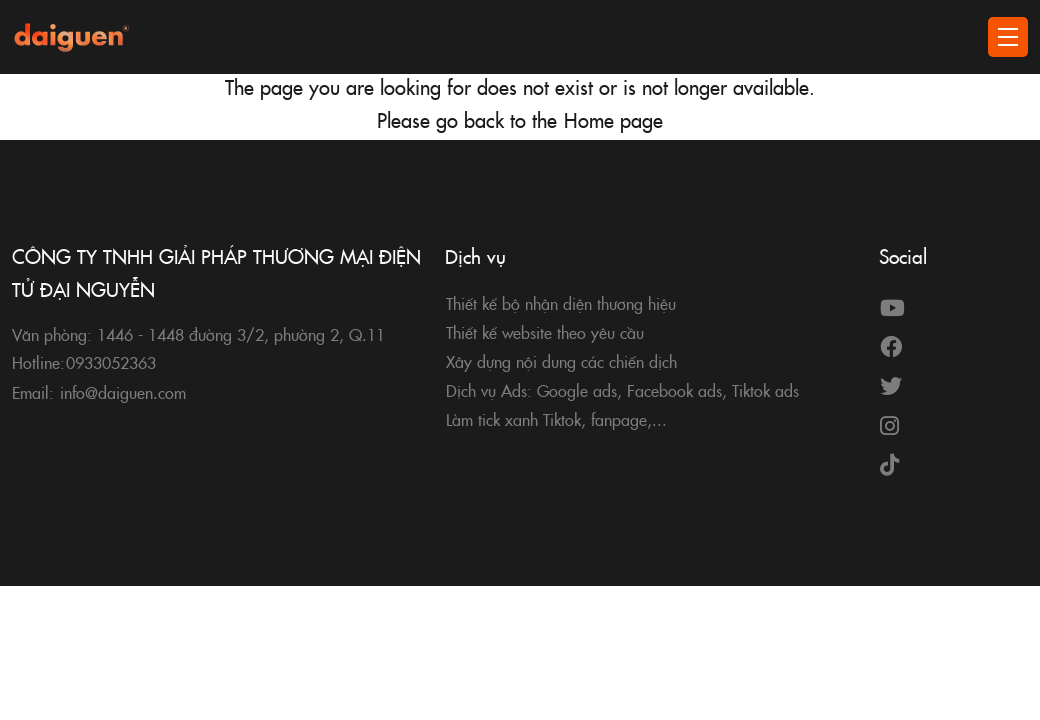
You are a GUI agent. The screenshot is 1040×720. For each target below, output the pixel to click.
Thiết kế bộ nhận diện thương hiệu (561, 303)
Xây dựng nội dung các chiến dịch (561, 361)
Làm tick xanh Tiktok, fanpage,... (556, 419)
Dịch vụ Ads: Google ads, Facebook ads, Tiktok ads (622, 390)
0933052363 (111, 362)
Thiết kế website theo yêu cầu (545, 332)
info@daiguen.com (123, 392)
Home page (613, 119)
